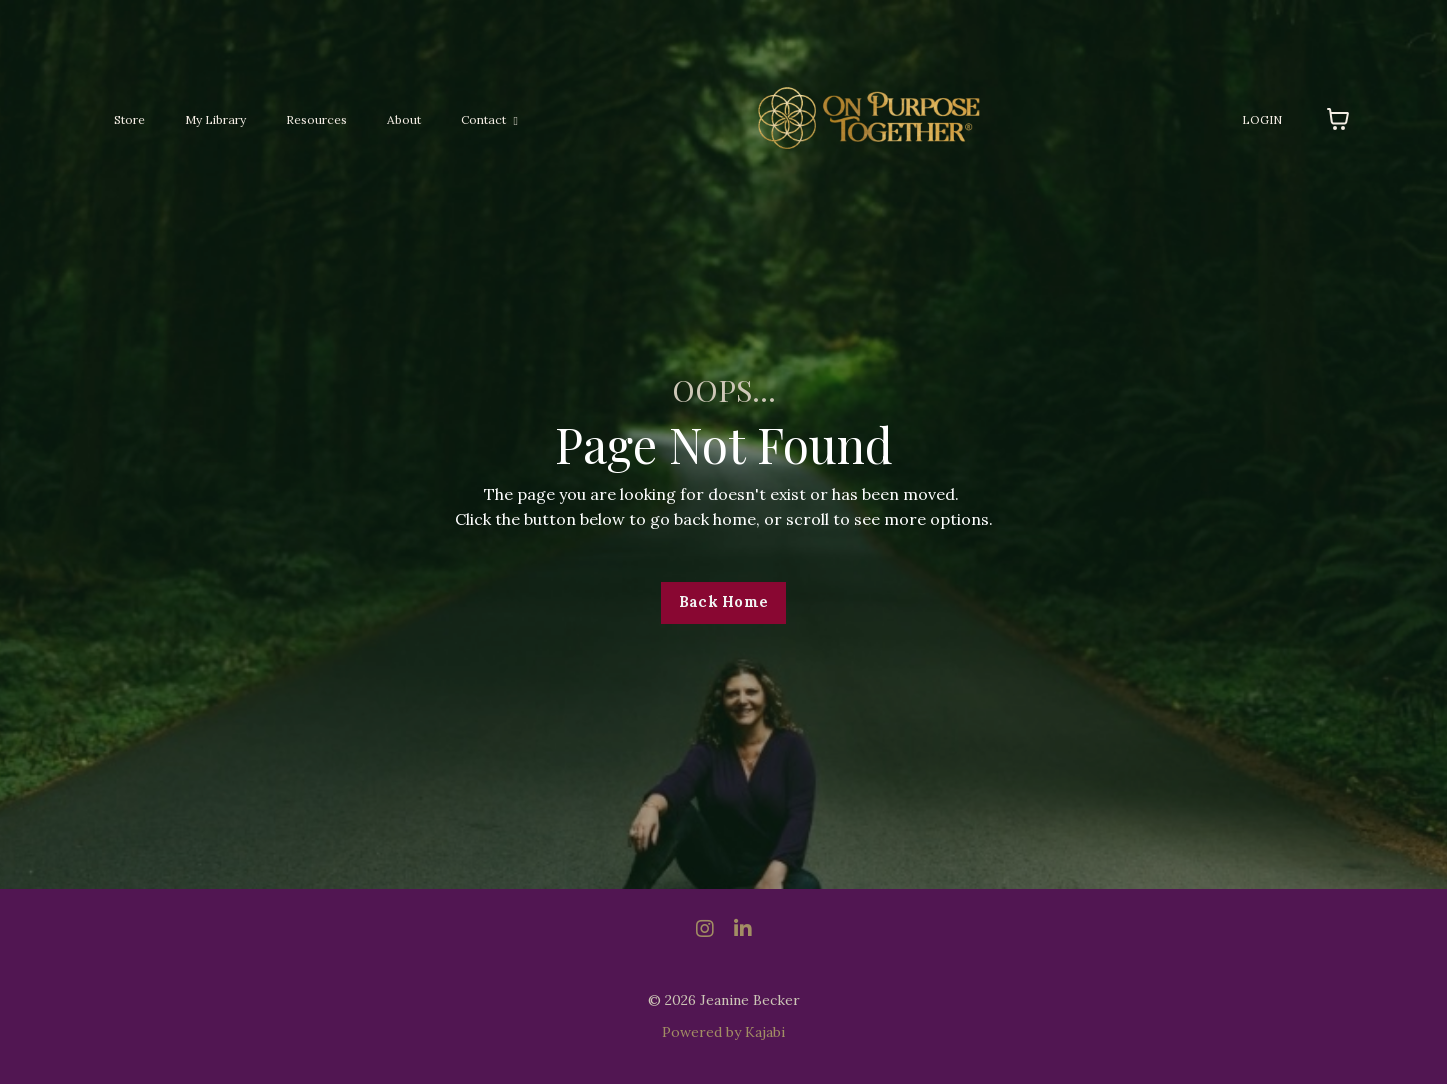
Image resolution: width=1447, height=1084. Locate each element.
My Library (215, 119)
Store (129, 119)
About (404, 119)
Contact (489, 119)
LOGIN (1262, 119)
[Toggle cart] (1338, 119)
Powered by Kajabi (723, 1032)
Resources (316, 119)
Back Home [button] (723, 602)
